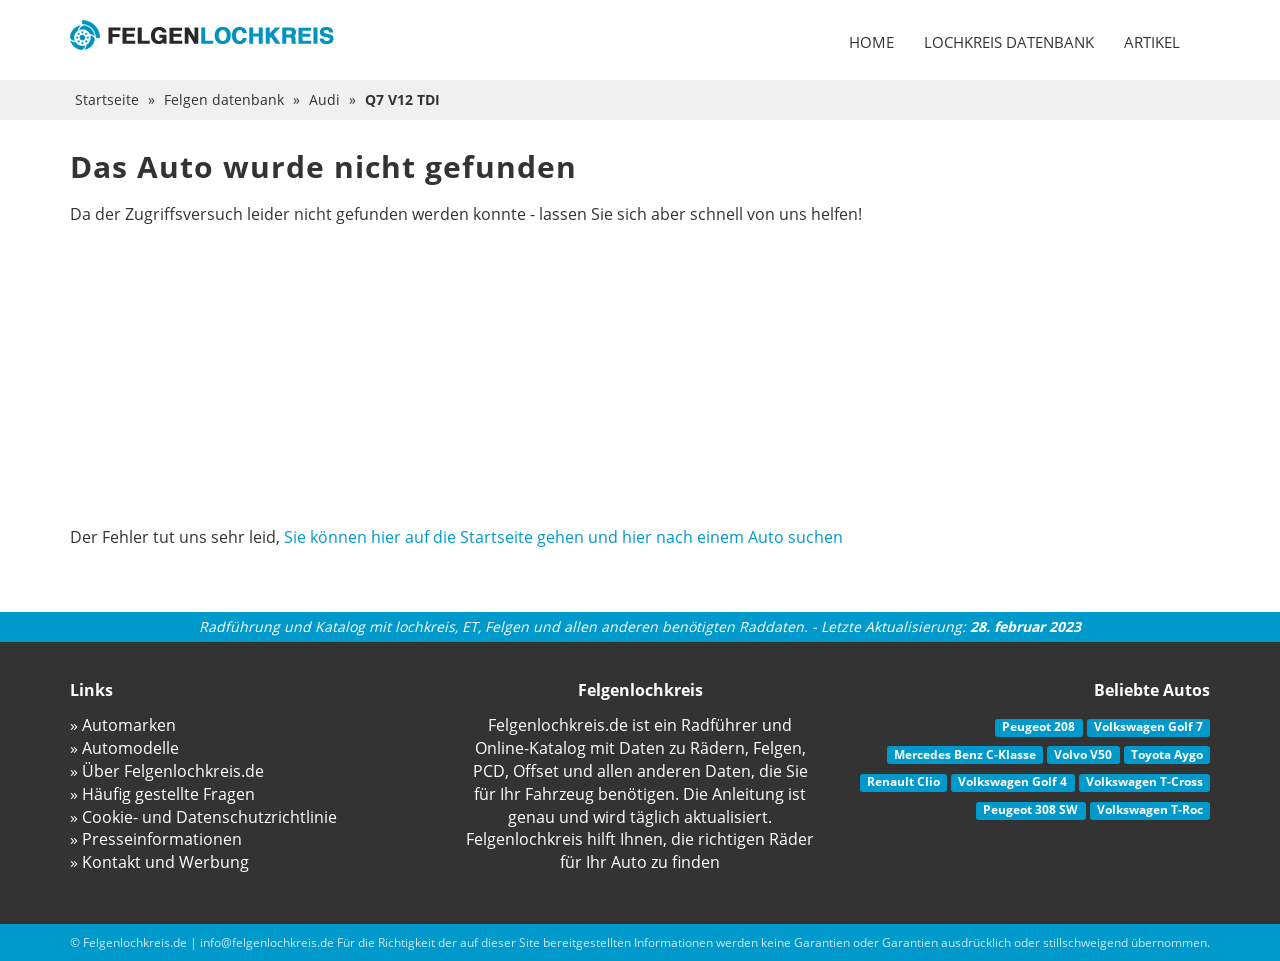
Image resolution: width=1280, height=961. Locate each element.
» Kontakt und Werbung (159, 862)
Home (871, 42)
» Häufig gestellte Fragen (162, 794)
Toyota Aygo (1167, 754)
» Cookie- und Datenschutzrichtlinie (203, 817)
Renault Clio (903, 781)
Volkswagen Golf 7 (1148, 726)
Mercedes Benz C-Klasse (965, 754)
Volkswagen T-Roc (1150, 809)
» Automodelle (124, 748)
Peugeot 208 (1038, 726)
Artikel (1152, 42)
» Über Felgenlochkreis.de (167, 771)
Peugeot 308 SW (1030, 809)
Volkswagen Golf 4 (1012, 781)
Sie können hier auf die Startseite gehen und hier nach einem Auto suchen (563, 537)
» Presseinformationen (156, 839)
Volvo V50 (1083, 754)
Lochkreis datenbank (1009, 42)
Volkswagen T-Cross (1144, 781)
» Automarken (123, 725)
